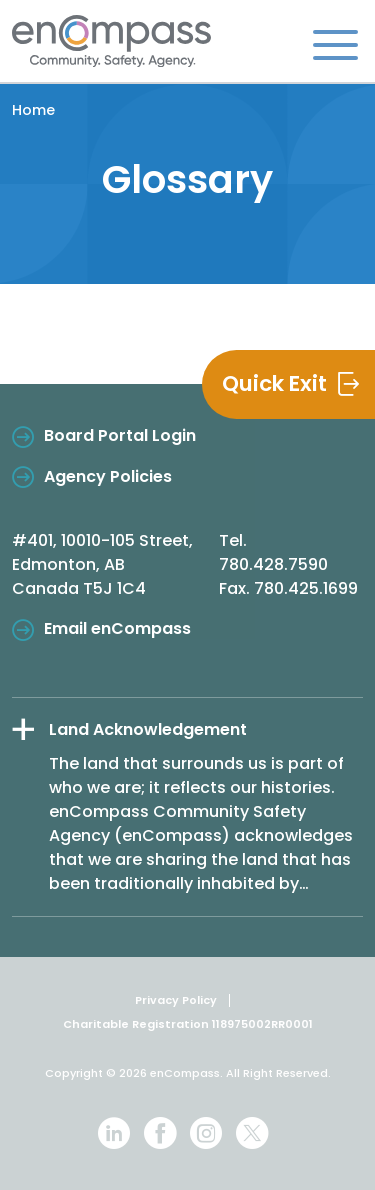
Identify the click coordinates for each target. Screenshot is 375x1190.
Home (33, 110)
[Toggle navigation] (335, 44)
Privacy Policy (176, 1000)
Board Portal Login (120, 435)
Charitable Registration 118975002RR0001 (188, 1024)
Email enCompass (117, 628)
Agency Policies (108, 476)
